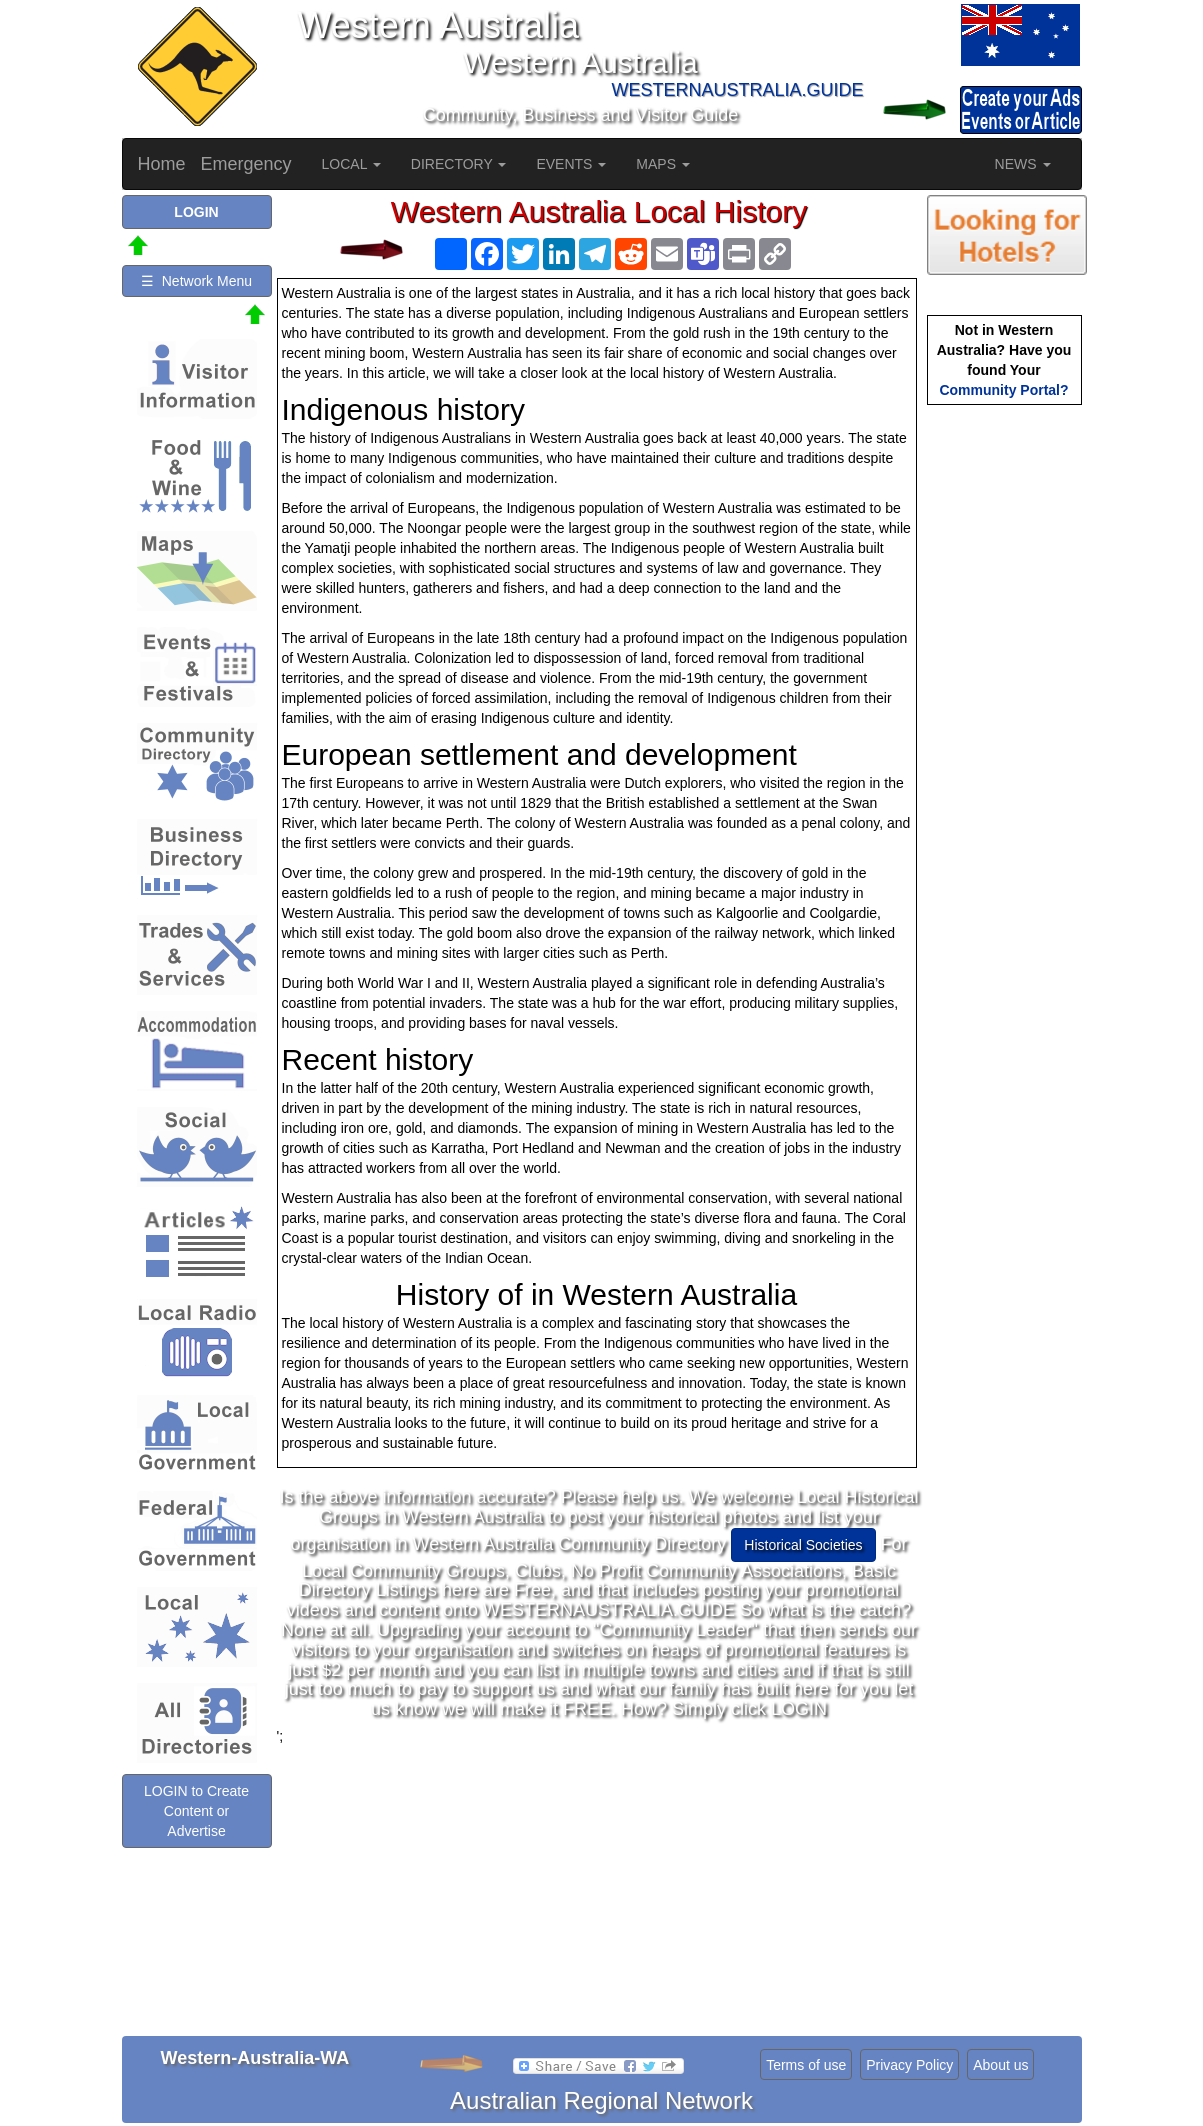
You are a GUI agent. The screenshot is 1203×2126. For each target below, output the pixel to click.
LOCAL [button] (351, 164)
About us (1000, 2065)
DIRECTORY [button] (459, 164)
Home (162, 164)
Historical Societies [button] (803, 1545)
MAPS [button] (663, 164)
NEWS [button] (1023, 164)
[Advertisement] (599, 1886)
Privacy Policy (909, 2065)
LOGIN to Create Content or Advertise (196, 1811)
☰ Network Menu (196, 281)
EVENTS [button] (571, 164)
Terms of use (806, 2065)
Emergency (246, 164)
